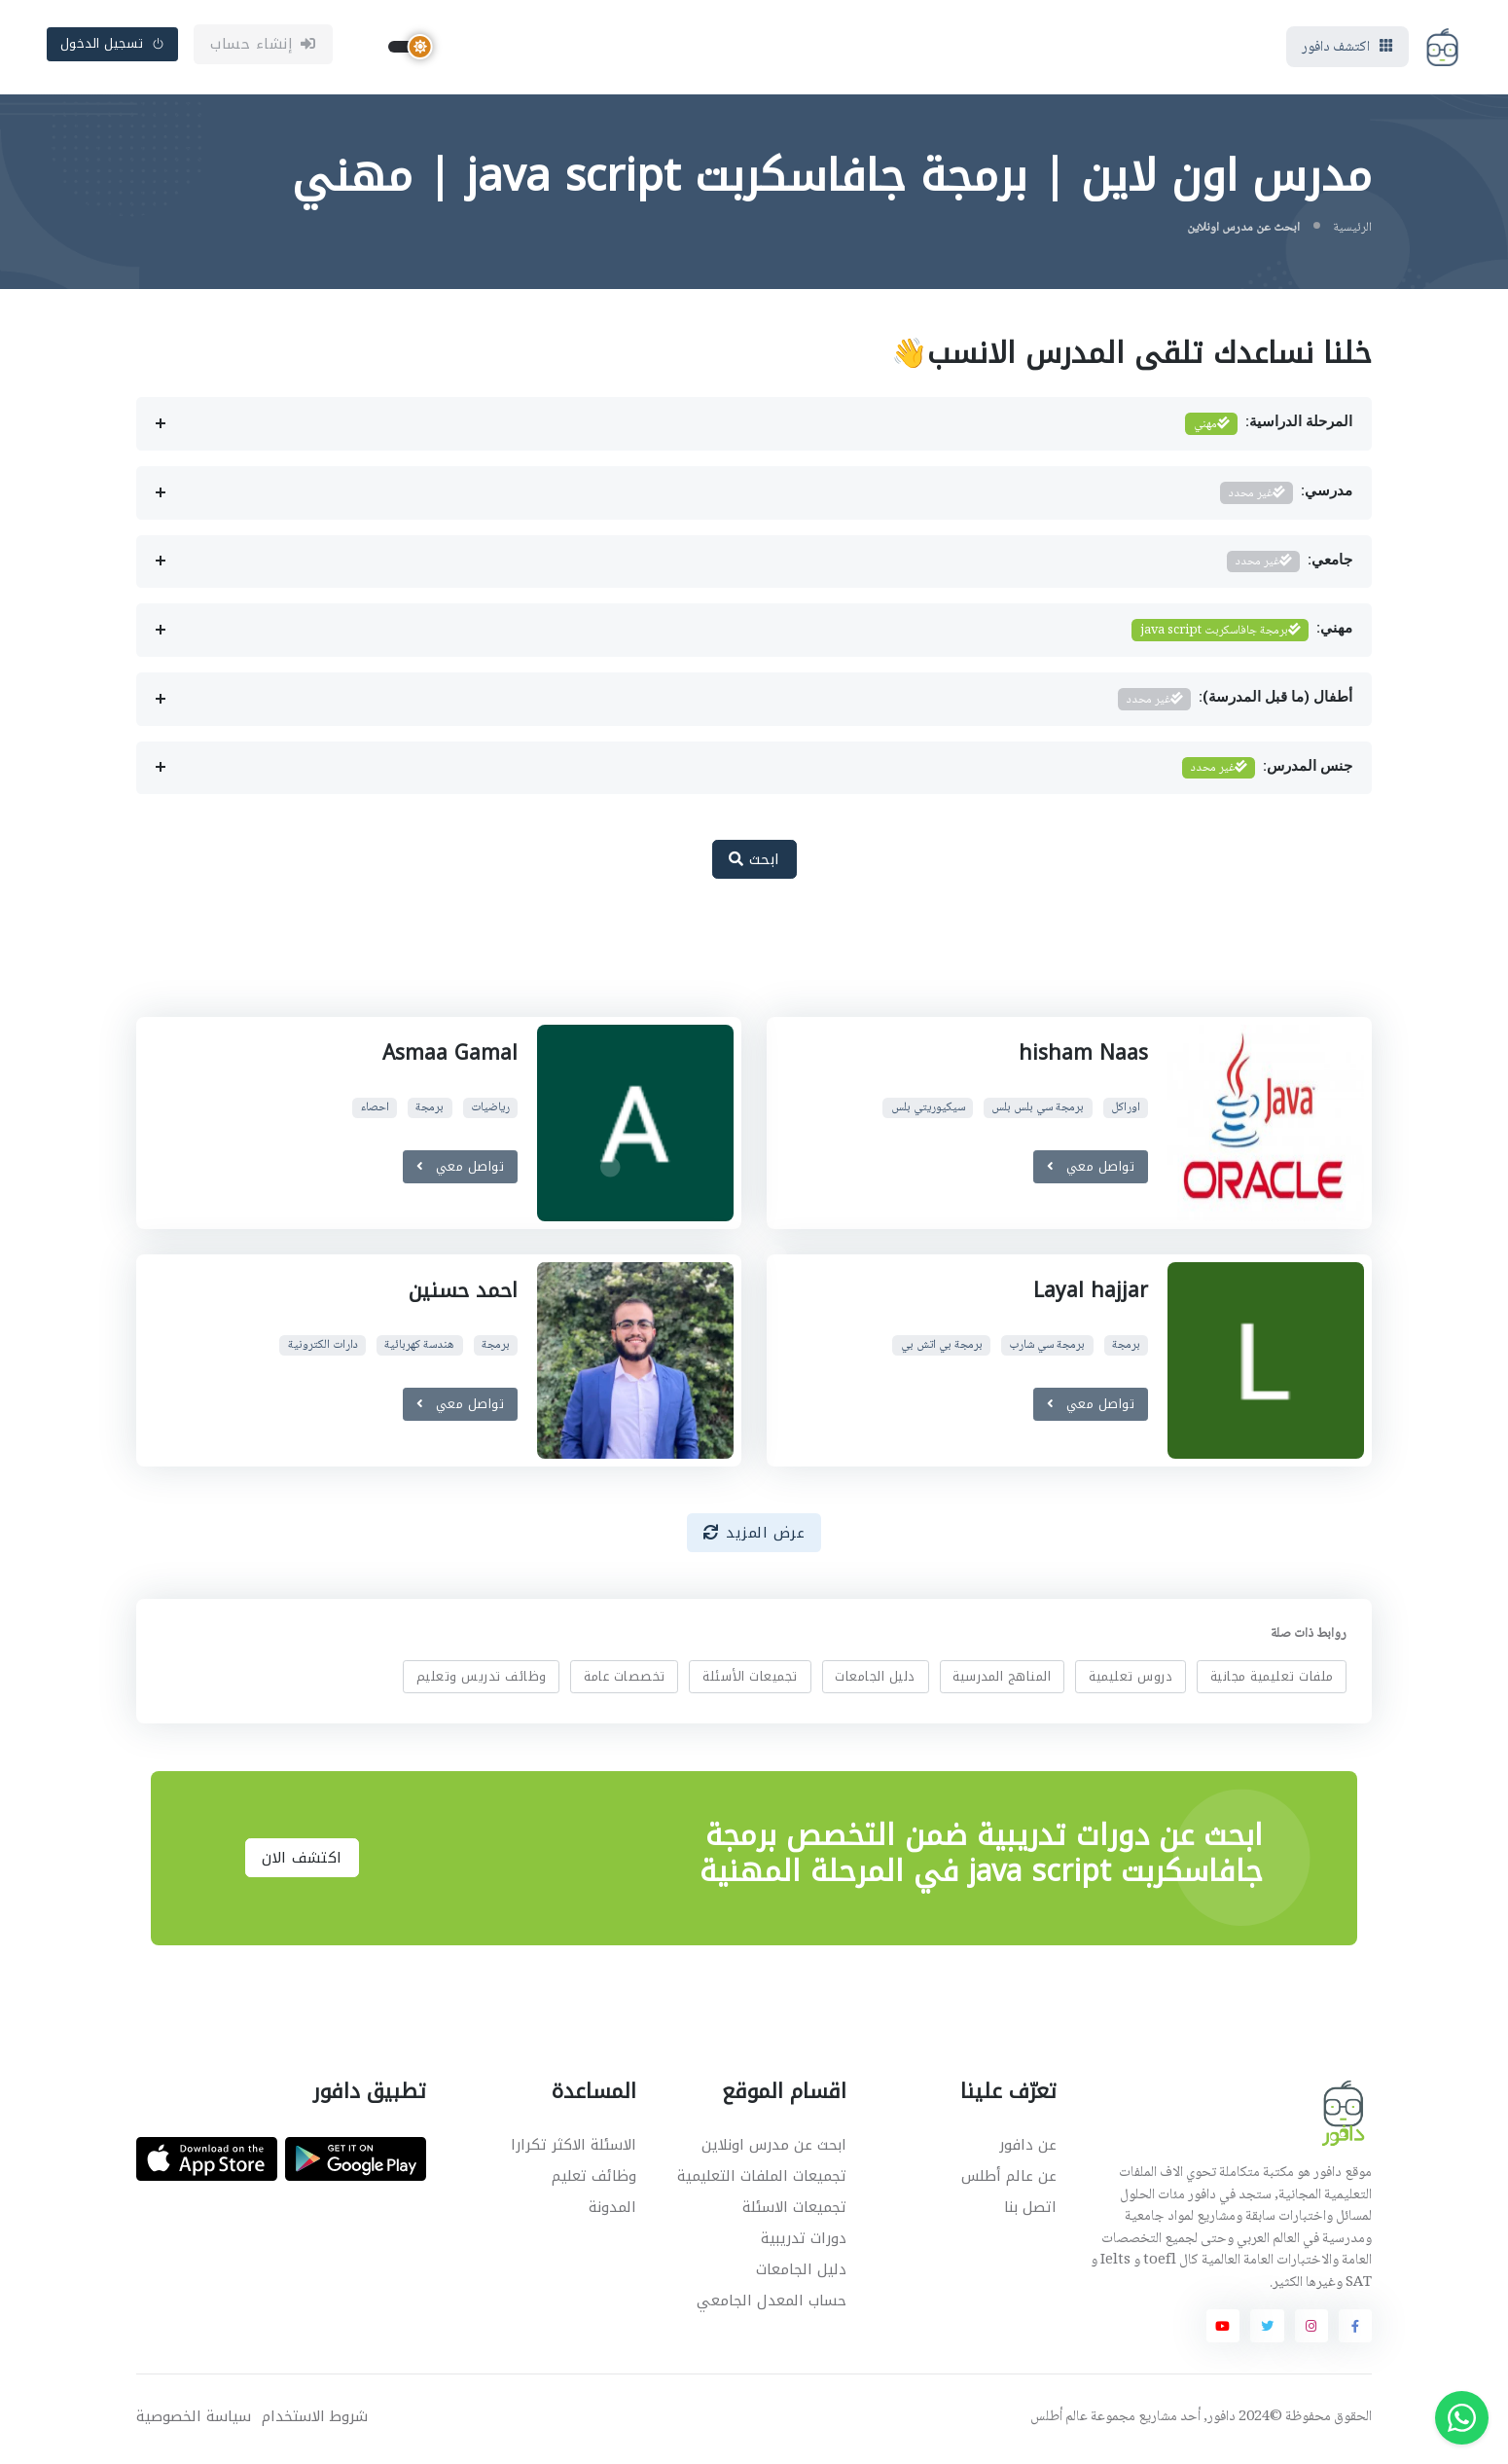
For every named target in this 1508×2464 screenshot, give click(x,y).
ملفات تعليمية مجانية (1272, 1679)
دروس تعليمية (1130, 1679)
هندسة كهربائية (419, 1348)
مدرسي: (1286, 496)
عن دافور (1028, 2147)
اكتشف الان (302, 1860)
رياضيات (490, 1111)
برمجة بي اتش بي (942, 1348)
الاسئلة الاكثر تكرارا (573, 2147)
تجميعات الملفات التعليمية (761, 2178)
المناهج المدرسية (1001, 1679)
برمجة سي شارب (1047, 1348)
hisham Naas (1083, 1055)
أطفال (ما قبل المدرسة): (1235, 702)
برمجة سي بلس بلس (1037, 1111)
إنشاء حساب (263, 45)
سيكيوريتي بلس (928, 1111)
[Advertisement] (739, 961)
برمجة (429, 1111)
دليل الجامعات (875, 1679)
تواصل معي (1091, 1169)
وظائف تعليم (594, 2178)
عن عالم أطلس (1009, 2178)
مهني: (1241, 634)
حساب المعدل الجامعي (771, 2304)
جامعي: (1289, 565)
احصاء (375, 1111)
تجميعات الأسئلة (750, 1679)
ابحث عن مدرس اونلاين (773, 2147)
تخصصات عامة (624, 1679)
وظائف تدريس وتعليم (481, 1679)
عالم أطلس (1059, 2420)
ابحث (754, 862)
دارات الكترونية (323, 1348)
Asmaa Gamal (450, 1055)
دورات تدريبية (803, 2241)
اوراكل (1125, 1111)
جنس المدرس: (1267, 771)
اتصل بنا (1030, 2210)
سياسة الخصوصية (193, 2420)
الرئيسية (1352, 230)
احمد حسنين (463, 1293)
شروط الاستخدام (315, 2420)
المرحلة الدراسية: (1268, 428)
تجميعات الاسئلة (794, 2210)
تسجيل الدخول (112, 45)
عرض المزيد (754, 1535)
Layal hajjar (1090, 1293)
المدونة (612, 2210)
